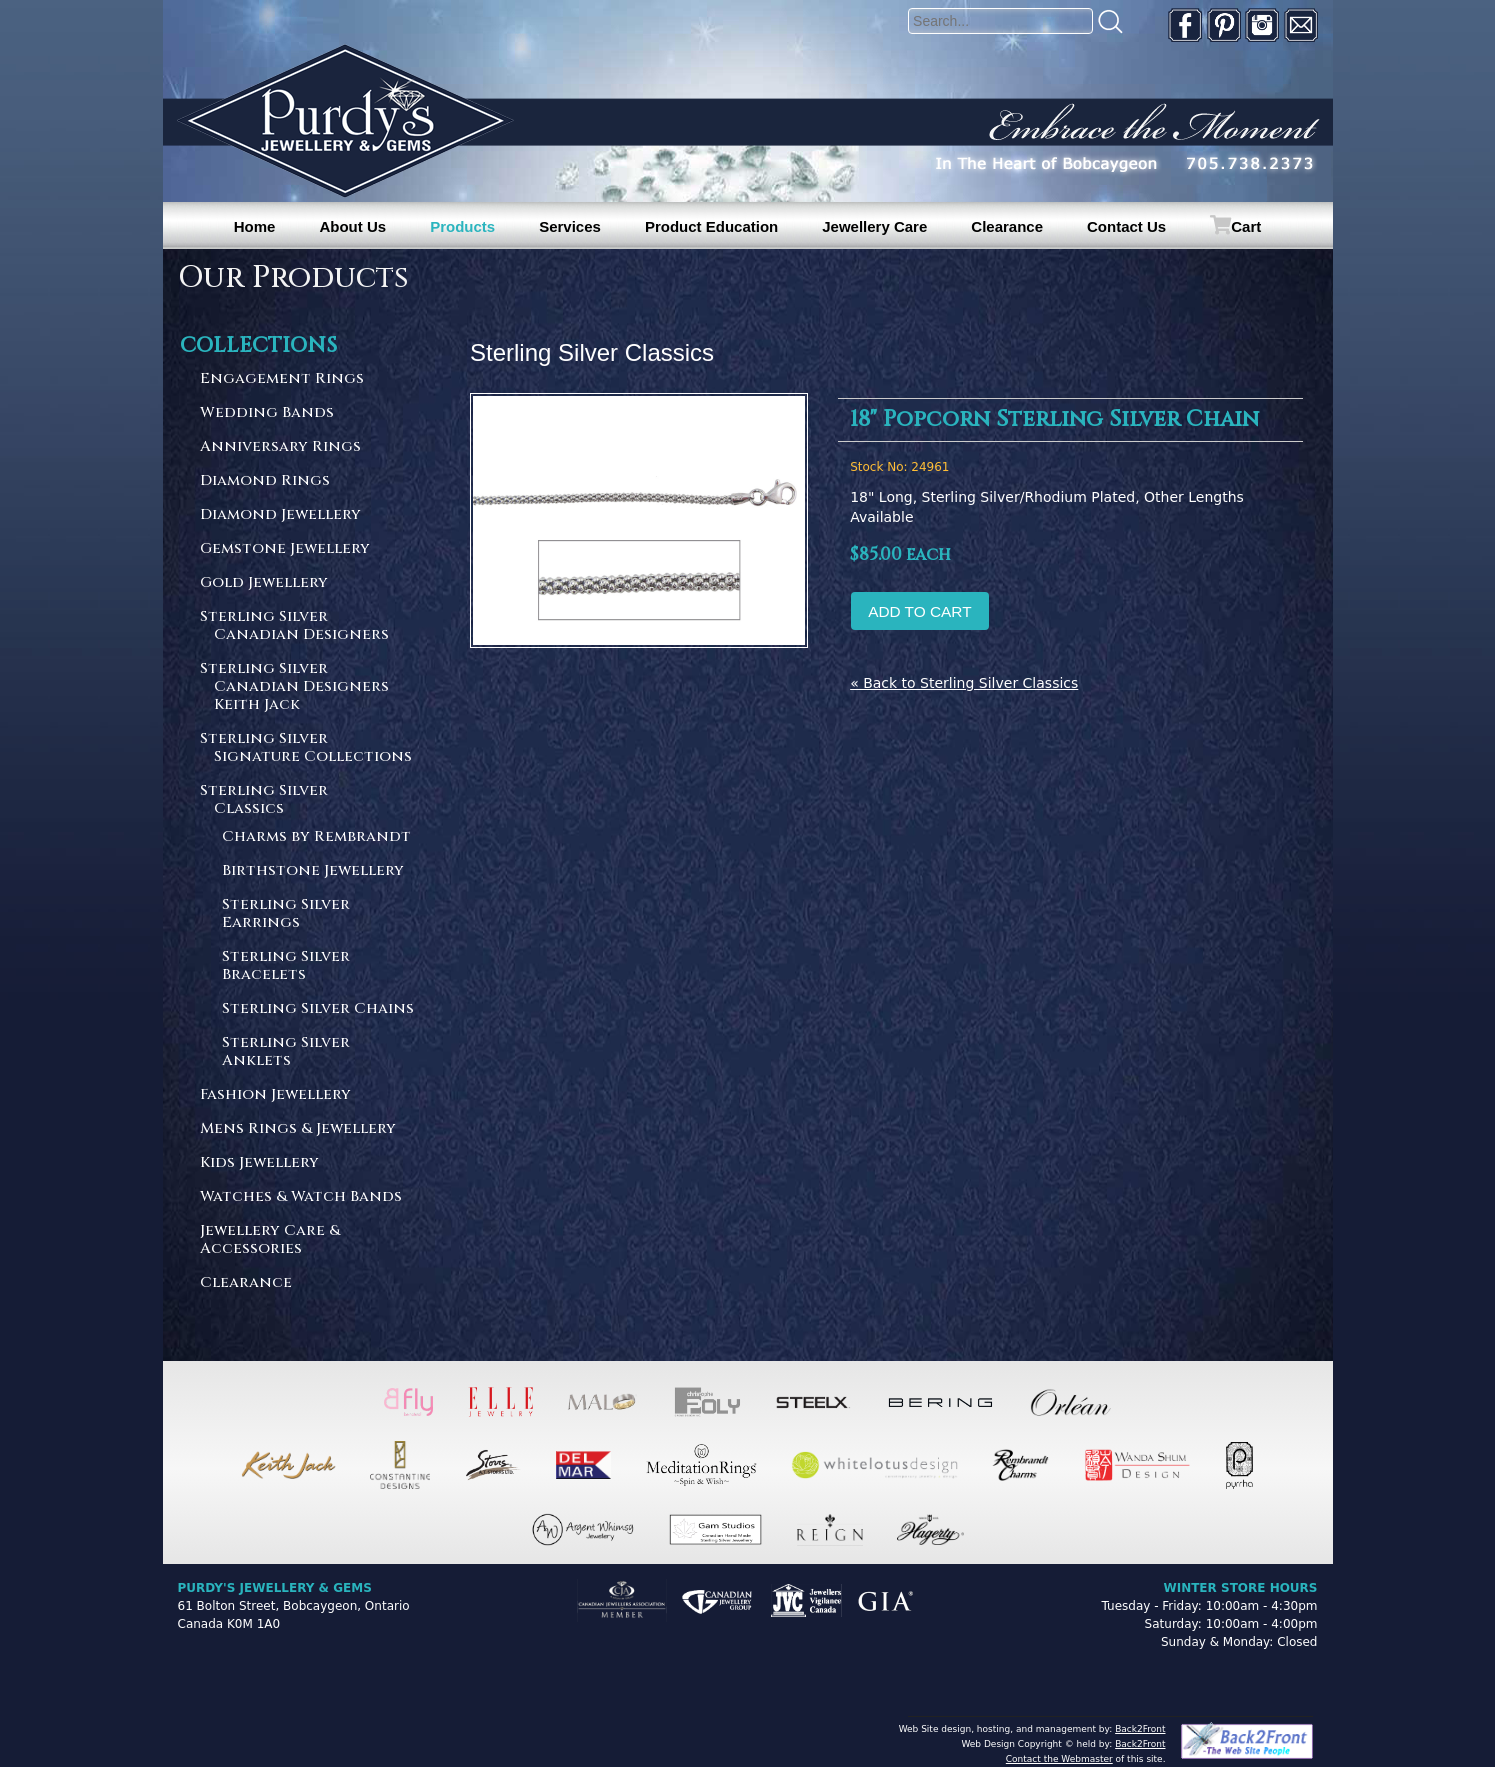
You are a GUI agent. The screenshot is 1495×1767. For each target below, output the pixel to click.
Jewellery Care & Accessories (270, 1240)
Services (570, 226)
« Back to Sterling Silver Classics (964, 683)
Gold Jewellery (264, 583)
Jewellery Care (874, 226)
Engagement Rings (282, 379)
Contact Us (1126, 226)
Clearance (1007, 226)
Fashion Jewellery (275, 1095)
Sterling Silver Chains (318, 1009)
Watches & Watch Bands (301, 1197)
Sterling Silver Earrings (286, 914)
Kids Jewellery (259, 1163)
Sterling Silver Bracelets (286, 966)
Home (255, 226)
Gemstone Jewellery (285, 549)
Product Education (711, 226)
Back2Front (1140, 1729)
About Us (352, 226)
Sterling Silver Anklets (286, 1052)
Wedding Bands (267, 413)
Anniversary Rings (280, 447)
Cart (1246, 226)
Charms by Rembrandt (316, 837)
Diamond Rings (265, 481)
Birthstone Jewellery (313, 871)
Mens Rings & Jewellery (298, 1129)
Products (462, 226)
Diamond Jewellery (280, 515)
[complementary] (1350, 1657)
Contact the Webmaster (1059, 1759)
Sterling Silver (307, 626)
